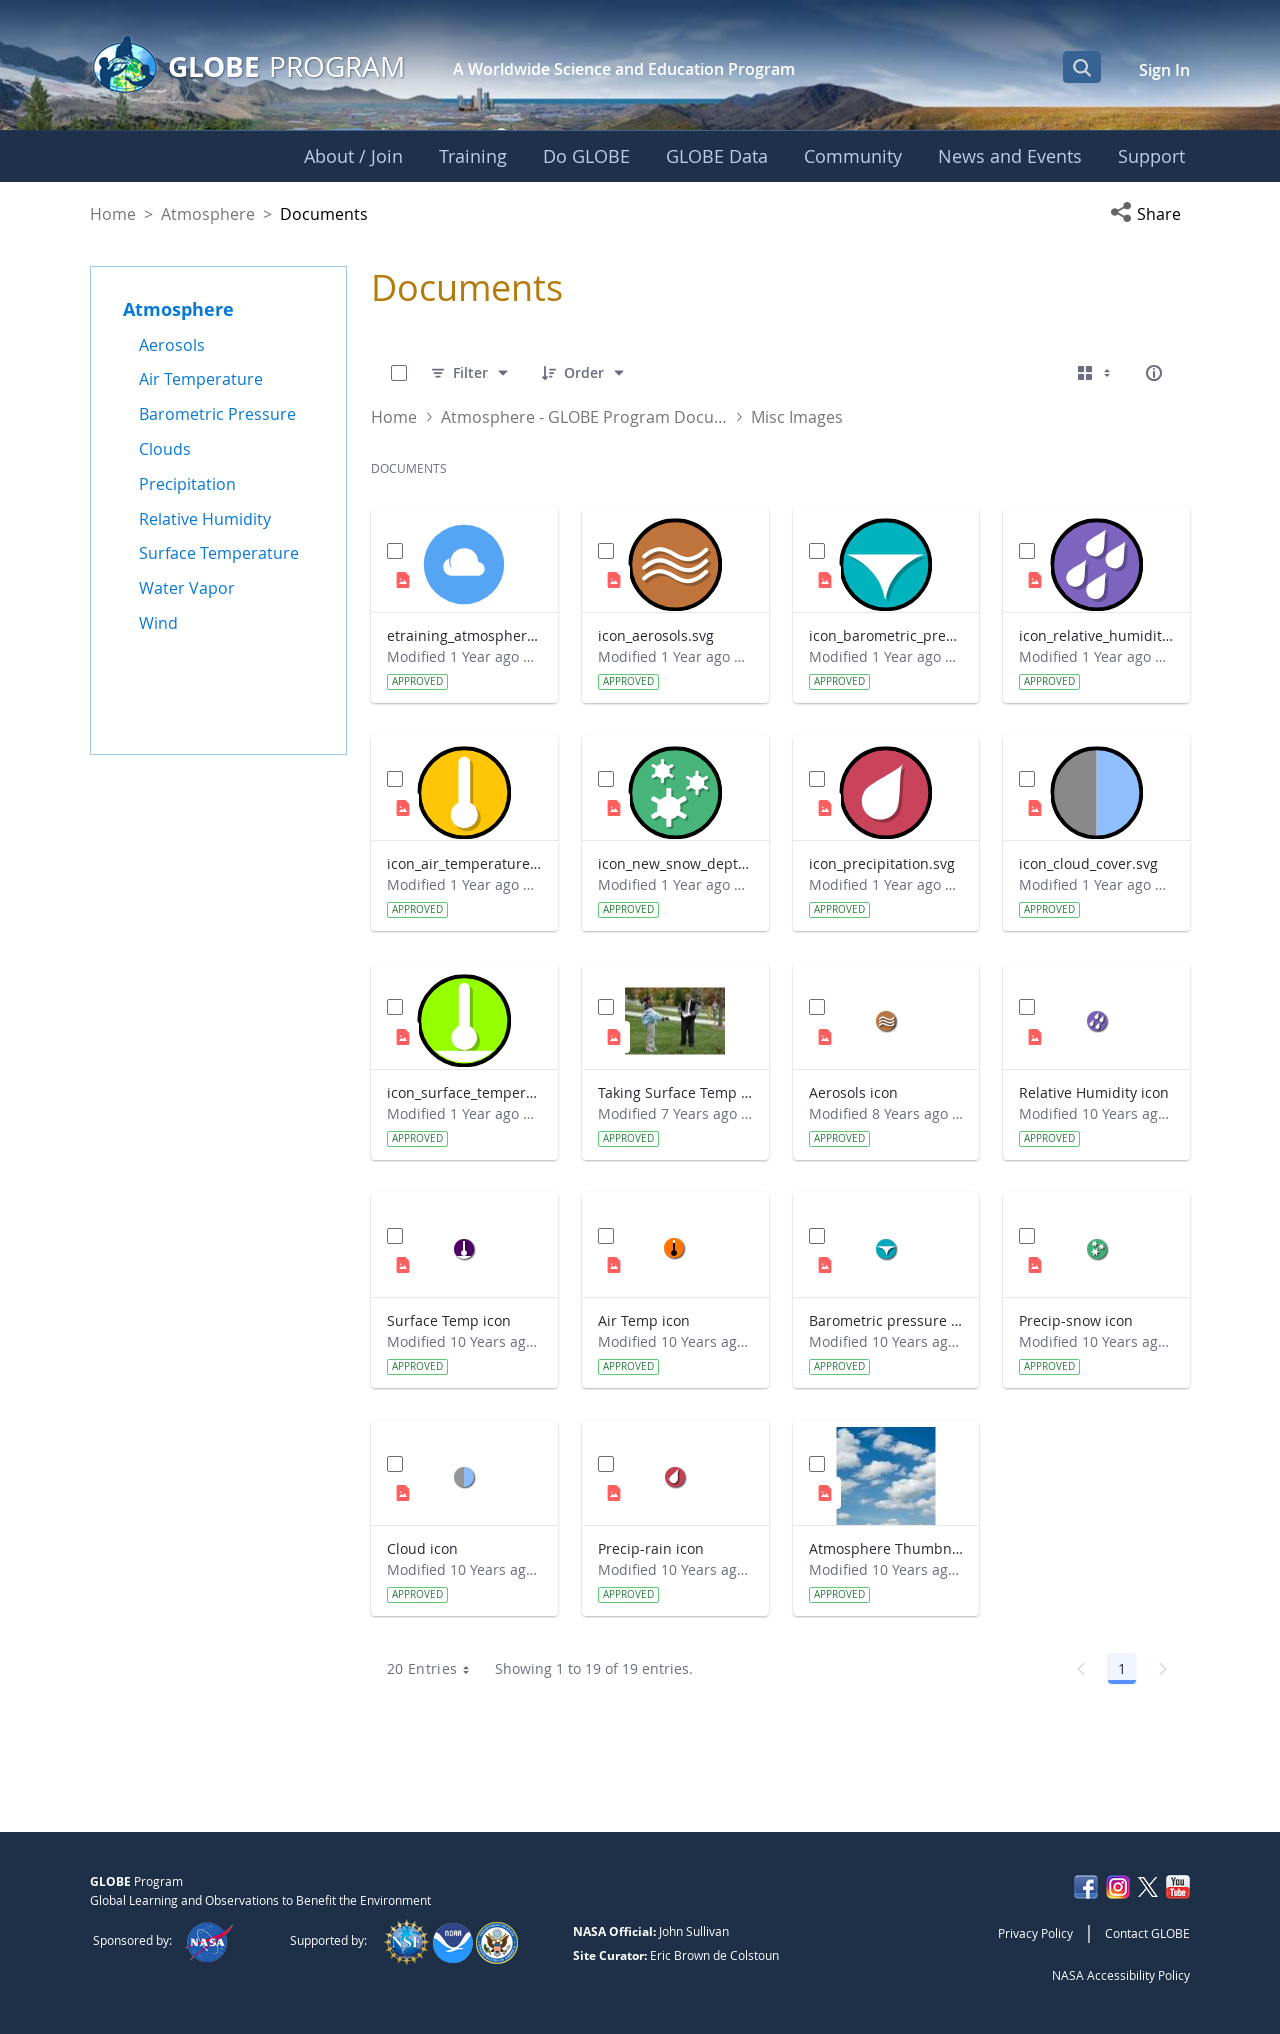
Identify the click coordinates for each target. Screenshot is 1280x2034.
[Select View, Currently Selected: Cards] (1096, 373)
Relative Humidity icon (1094, 1092)
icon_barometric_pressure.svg (886, 635)
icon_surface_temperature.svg (464, 1092)
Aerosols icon (853, 1092)
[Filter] (470, 373)
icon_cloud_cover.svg (1088, 863)
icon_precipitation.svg (882, 863)
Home (113, 214)
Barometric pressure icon (886, 1320)
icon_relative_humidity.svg (1096, 635)
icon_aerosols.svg (656, 635)
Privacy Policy (1035, 1933)
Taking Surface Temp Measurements (675, 1092)
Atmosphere (208, 214)
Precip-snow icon (1076, 1320)
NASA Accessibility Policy (1121, 1975)
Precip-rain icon (651, 1548)
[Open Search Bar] (1082, 67)
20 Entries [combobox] (435, 1669)
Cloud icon (422, 1548)
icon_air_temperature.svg (464, 863)
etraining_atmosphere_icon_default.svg (464, 635)
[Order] (584, 373)
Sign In (1164, 70)
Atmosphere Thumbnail (886, 1548)
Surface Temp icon (449, 1320)
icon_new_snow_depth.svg (675, 863)
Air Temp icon (644, 1320)
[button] (1150, 214)
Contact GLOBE (1147, 1933)
